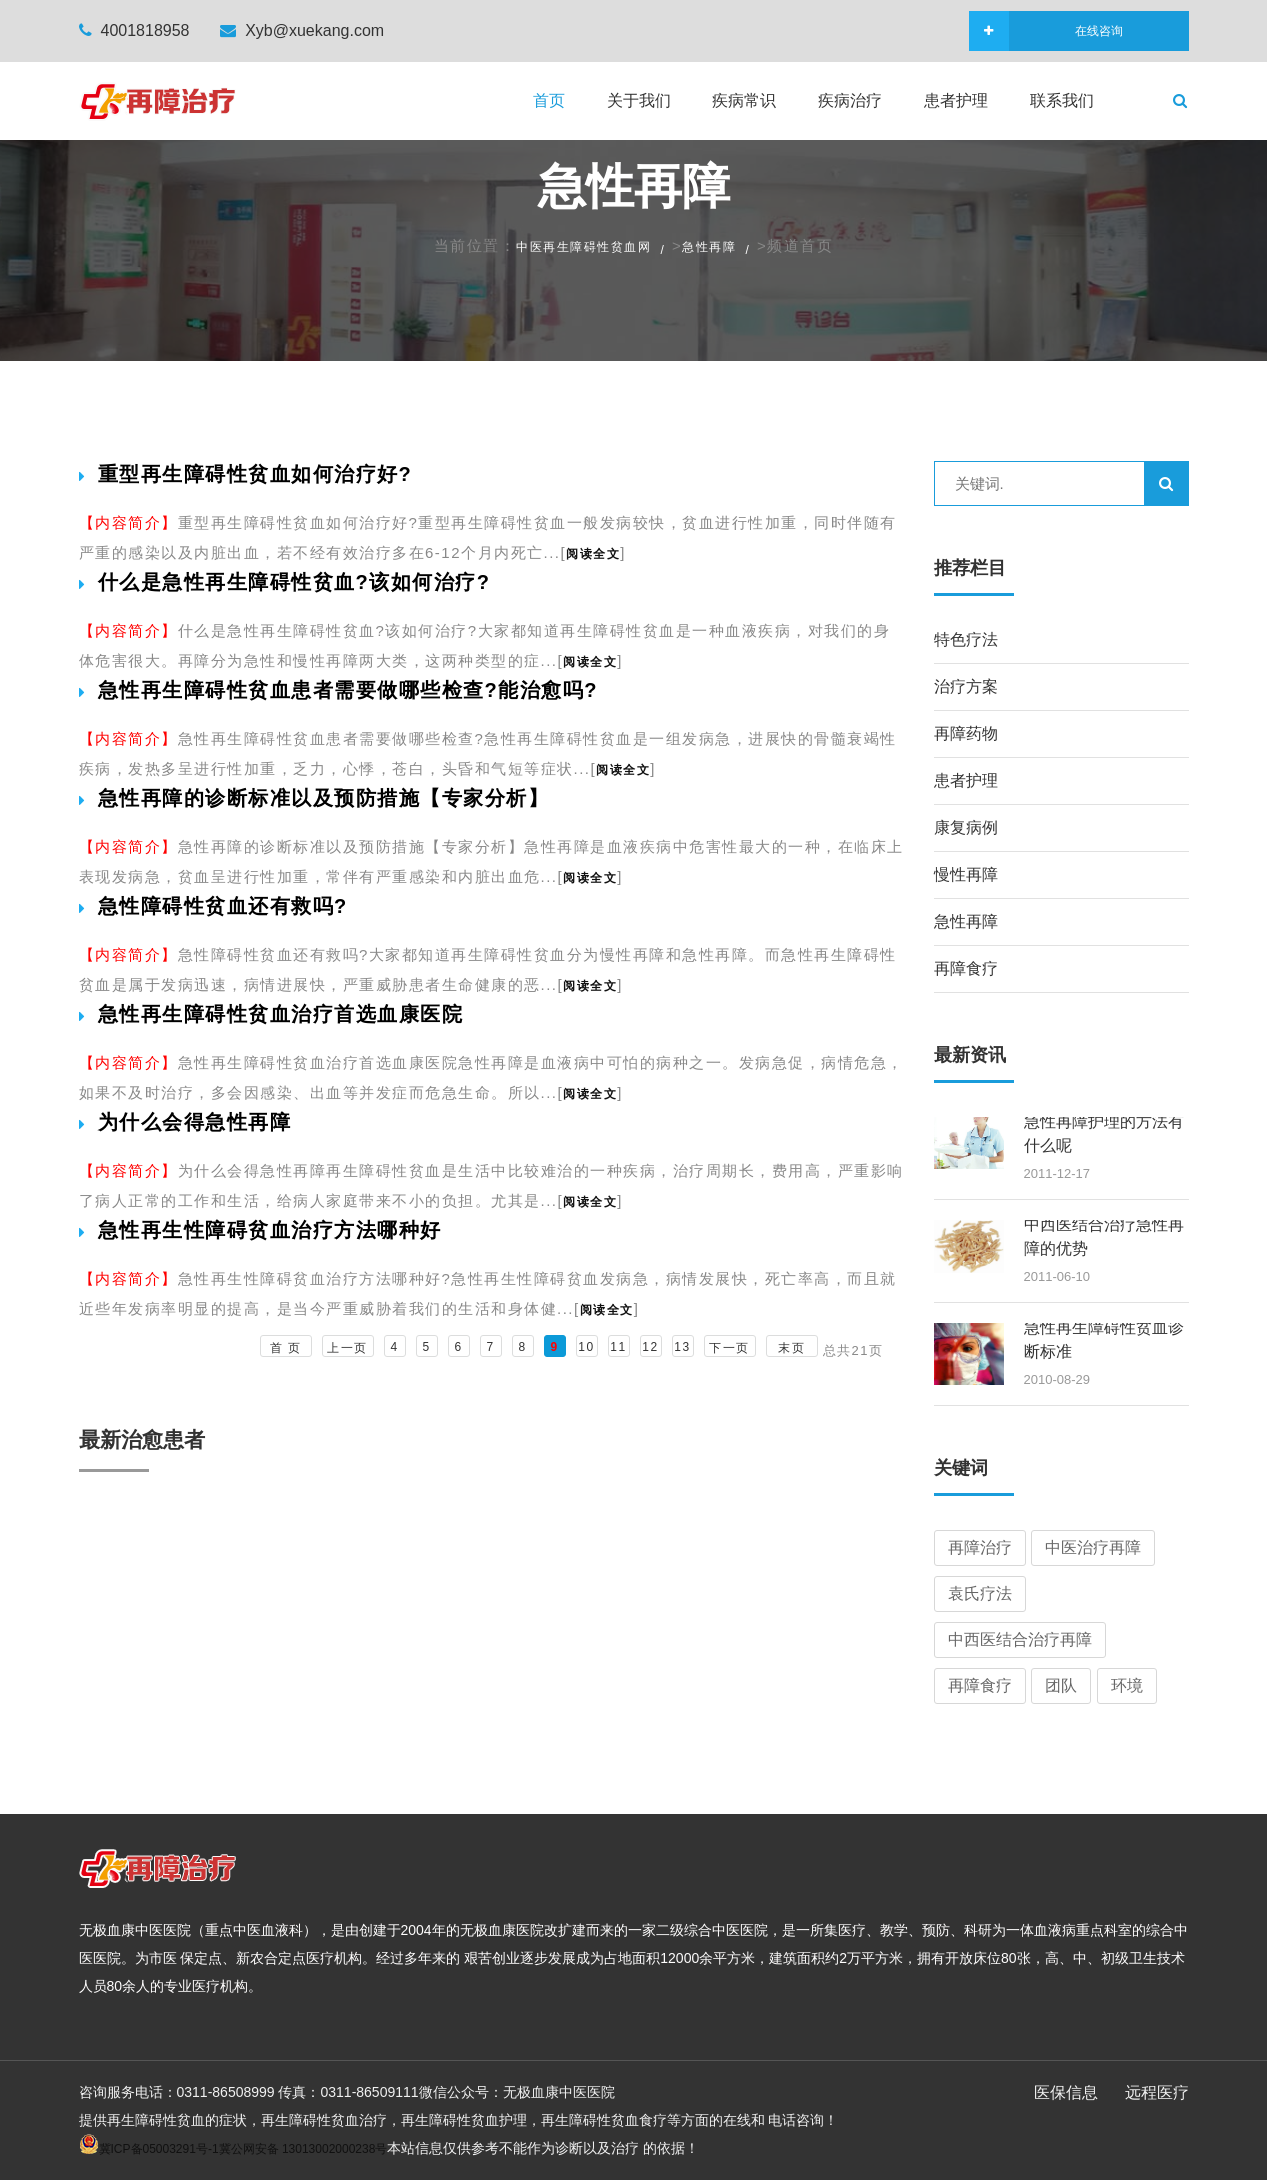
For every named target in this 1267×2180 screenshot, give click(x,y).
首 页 (286, 1348)
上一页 (347, 1348)
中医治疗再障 (1093, 1547)
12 (650, 1347)
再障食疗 (966, 968)
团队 (1061, 1685)
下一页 (729, 1348)
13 (682, 1347)
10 (586, 1347)
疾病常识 (744, 100)
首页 (549, 100)
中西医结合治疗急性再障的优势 (1104, 1236)
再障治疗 (980, 1547)
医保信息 (1066, 2092)
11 (618, 1347)
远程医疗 (1157, 2092)
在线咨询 (1066, 31)
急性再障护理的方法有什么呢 (1104, 1133)
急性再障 (709, 247)
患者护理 (956, 100)
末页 (791, 1348)
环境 (1127, 1685)
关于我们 (639, 100)
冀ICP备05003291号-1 (159, 2149)
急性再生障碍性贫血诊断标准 (1104, 1339)
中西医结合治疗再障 (1020, 1639)
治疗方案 (966, 686)
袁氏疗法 (980, 1593)
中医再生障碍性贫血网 (583, 247)
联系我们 (1062, 100)
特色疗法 (966, 639)
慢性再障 (966, 874)
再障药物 (966, 733)
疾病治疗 (850, 100)
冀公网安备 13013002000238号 (303, 2149)
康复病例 (966, 827)
